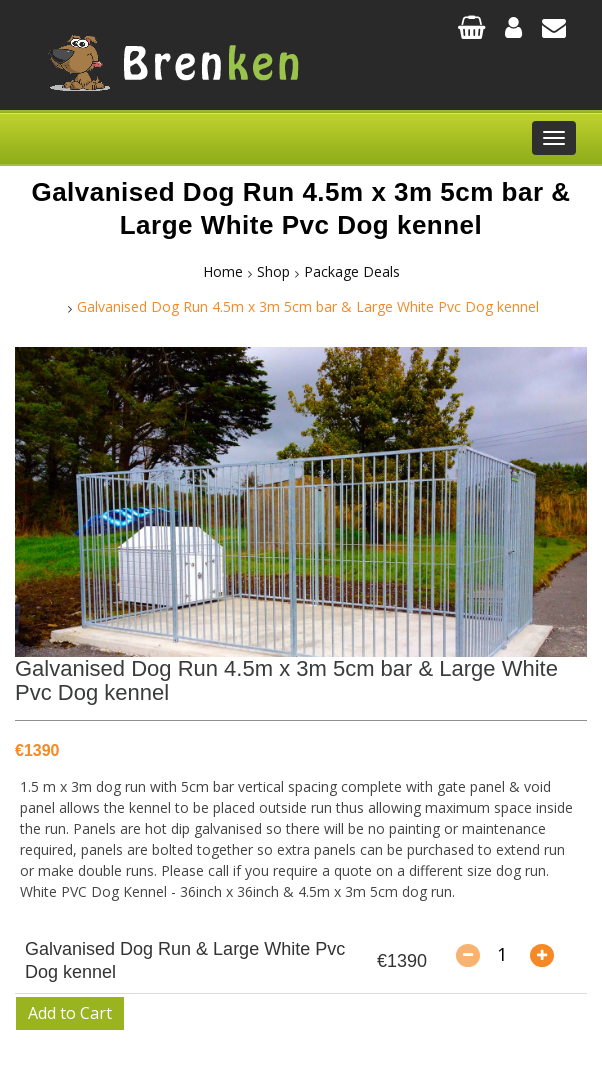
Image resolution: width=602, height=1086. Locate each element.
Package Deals (352, 271)
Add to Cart (70, 1013)
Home (223, 271)
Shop (273, 271)
